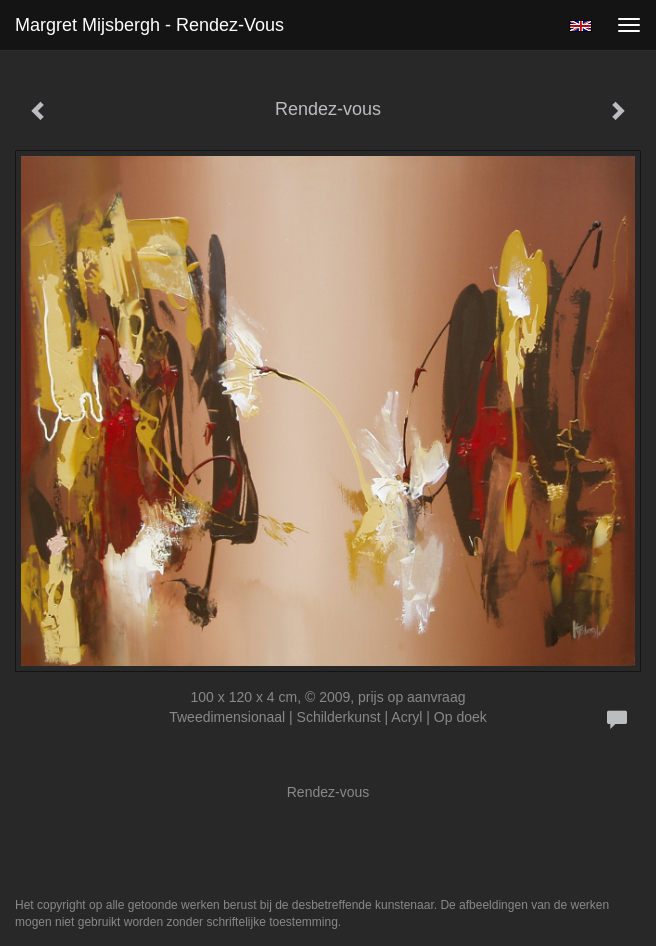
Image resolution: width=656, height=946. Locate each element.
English (580, 26)
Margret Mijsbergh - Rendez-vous (149, 25)
